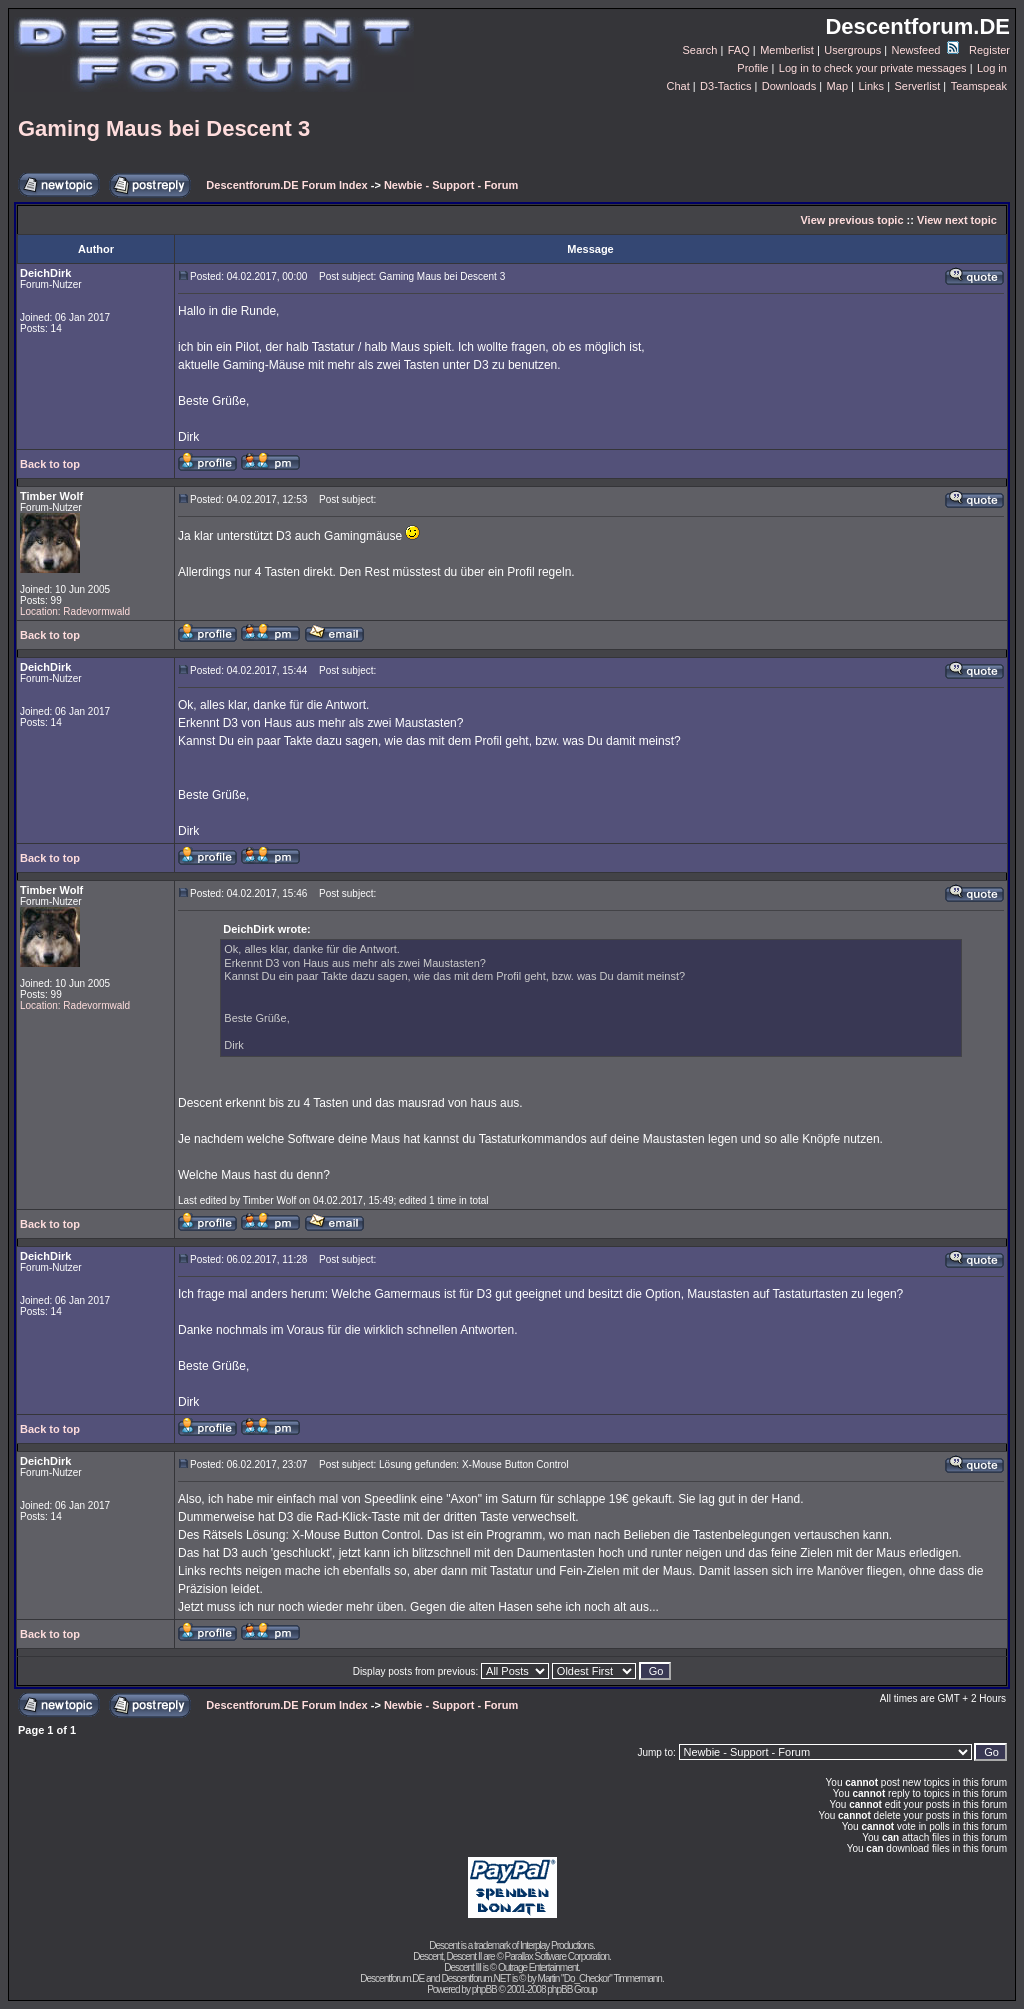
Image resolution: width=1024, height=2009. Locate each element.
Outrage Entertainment (538, 1967)
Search (700, 50)
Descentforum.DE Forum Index (286, 185)
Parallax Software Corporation (557, 1956)
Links (871, 86)
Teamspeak (979, 86)
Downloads (789, 86)
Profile (752, 68)
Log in (992, 68)
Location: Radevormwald (75, 611)
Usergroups (852, 50)
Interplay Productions (556, 1945)
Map (837, 86)
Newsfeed (925, 50)
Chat (677, 86)
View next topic (957, 220)
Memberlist (787, 50)
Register (989, 50)
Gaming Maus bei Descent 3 (164, 128)
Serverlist (917, 86)
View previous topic (851, 220)
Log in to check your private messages (873, 68)
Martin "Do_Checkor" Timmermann (600, 1978)
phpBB (484, 1989)
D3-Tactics (725, 86)
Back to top (50, 464)
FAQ (739, 50)
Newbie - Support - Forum (451, 185)
